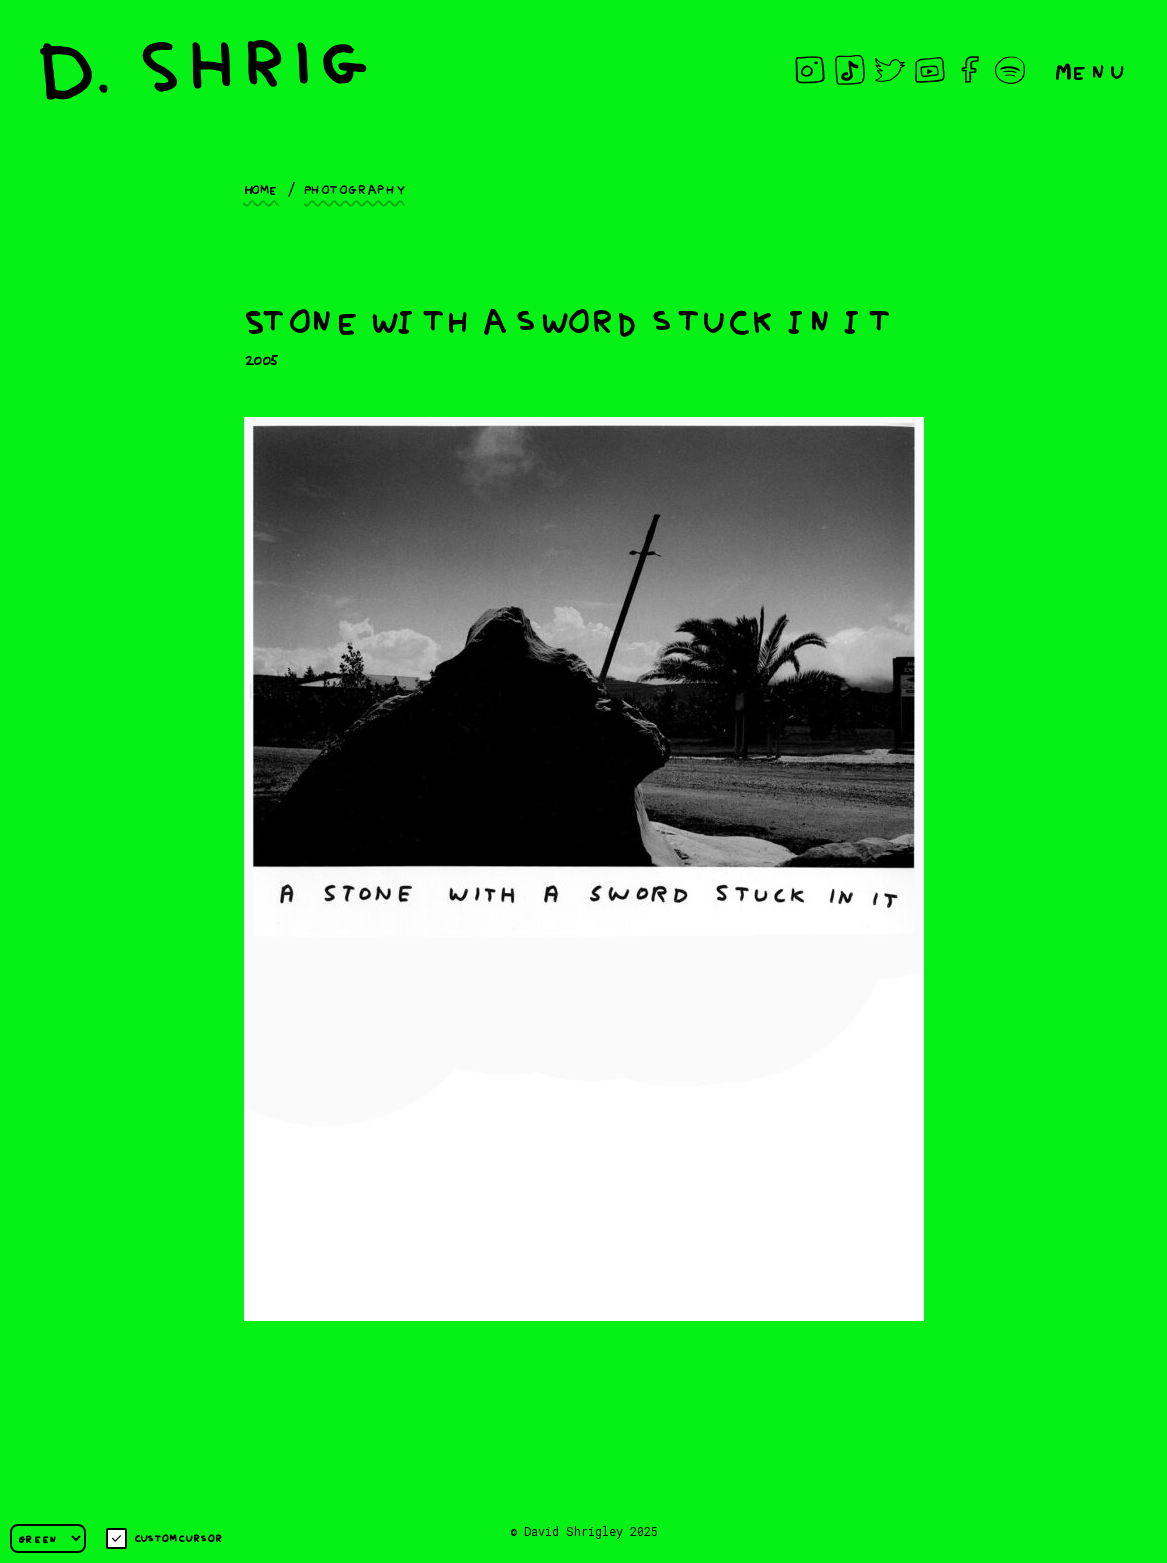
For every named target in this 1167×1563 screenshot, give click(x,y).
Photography (354, 188)
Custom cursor (164, 1538)
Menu (1091, 69)
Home (261, 188)
